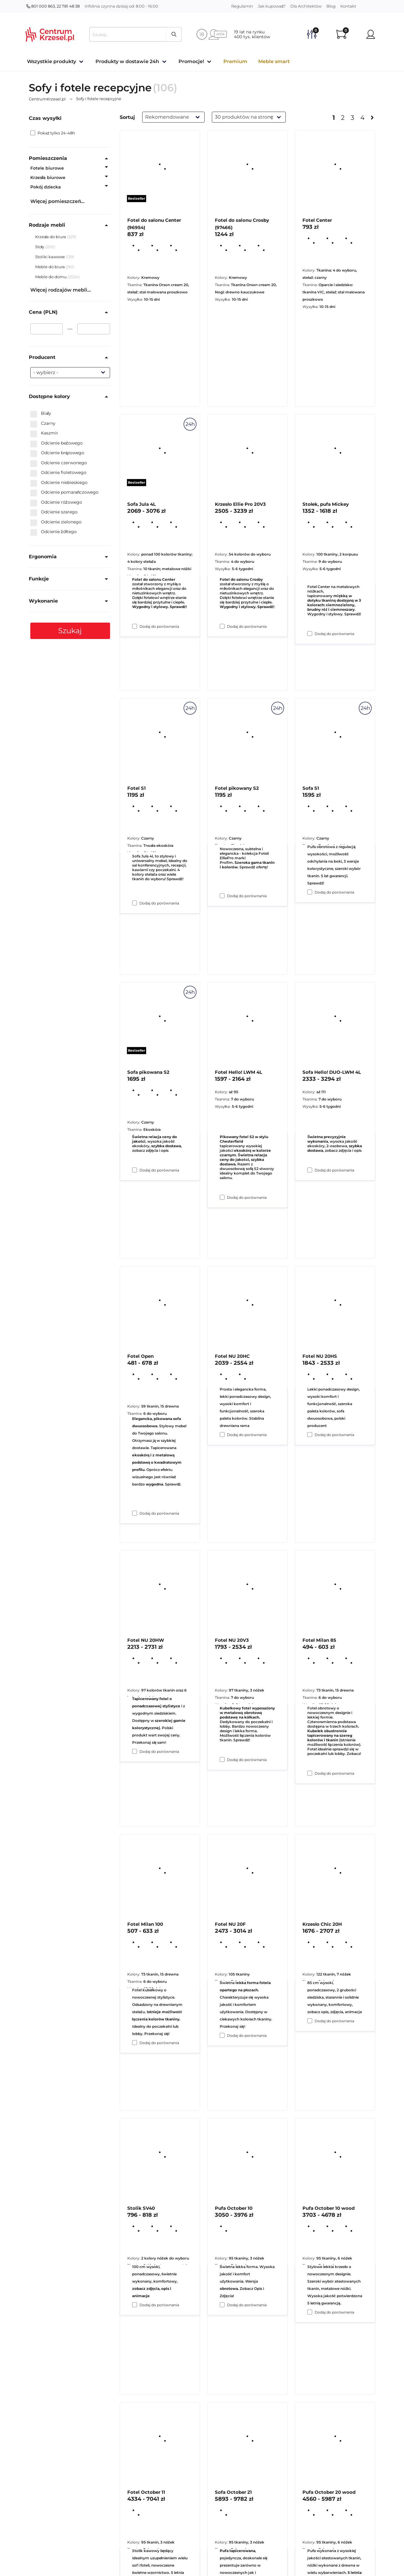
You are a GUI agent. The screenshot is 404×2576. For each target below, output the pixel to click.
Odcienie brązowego (57, 453)
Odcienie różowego (56, 502)
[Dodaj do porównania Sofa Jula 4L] (134, 903)
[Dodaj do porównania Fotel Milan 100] (134, 2304)
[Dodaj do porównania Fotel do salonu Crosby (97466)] (222, 626)
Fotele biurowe (47, 168)
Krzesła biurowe (48, 177)
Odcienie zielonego (56, 522)
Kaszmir (44, 433)
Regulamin (242, 6)
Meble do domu (51, 276)
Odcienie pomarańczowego (64, 492)
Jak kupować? (272, 6)
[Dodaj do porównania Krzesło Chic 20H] (309, 2312)
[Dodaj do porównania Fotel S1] (134, 1170)
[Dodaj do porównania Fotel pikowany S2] (222, 1197)
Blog (331, 6)
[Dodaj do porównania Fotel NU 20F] (222, 2304)
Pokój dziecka (45, 187)
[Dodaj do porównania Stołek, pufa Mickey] (309, 892)
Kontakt (348, 6)
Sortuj (127, 117)
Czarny (42, 423)
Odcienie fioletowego (58, 472)
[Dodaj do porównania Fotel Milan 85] (309, 2020)
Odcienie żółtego (53, 532)
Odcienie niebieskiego (59, 482)
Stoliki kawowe (50, 256)
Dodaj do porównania (159, 626)
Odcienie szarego (54, 512)
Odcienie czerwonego (58, 463)
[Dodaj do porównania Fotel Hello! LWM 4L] (222, 1434)
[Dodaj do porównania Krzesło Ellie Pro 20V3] (222, 895)
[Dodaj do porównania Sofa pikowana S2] (134, 1513)
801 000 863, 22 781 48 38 (53, 6)
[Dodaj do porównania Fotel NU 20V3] (222, 2035)
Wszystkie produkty (51, 61)
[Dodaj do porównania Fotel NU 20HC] (222, 1759)
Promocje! (191, 61)
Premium (235, 61)
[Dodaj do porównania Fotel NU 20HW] (134, 2042)
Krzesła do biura (51, 236)
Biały (40, 413)
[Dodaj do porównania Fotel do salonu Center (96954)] (134, 626)
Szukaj (70, 630)
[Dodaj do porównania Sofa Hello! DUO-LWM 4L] (309, 1434)
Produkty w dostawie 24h (127, 61)
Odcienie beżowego (56, 443)
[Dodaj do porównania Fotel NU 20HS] (309, 1773)
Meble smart (274, 61)
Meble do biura (50, 266)
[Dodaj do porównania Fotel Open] (134, 1751)
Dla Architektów (306, 6)
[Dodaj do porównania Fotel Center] (309, 633)
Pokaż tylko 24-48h (52, 132)
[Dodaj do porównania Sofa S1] (309, 1170)
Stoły (40, 246)
